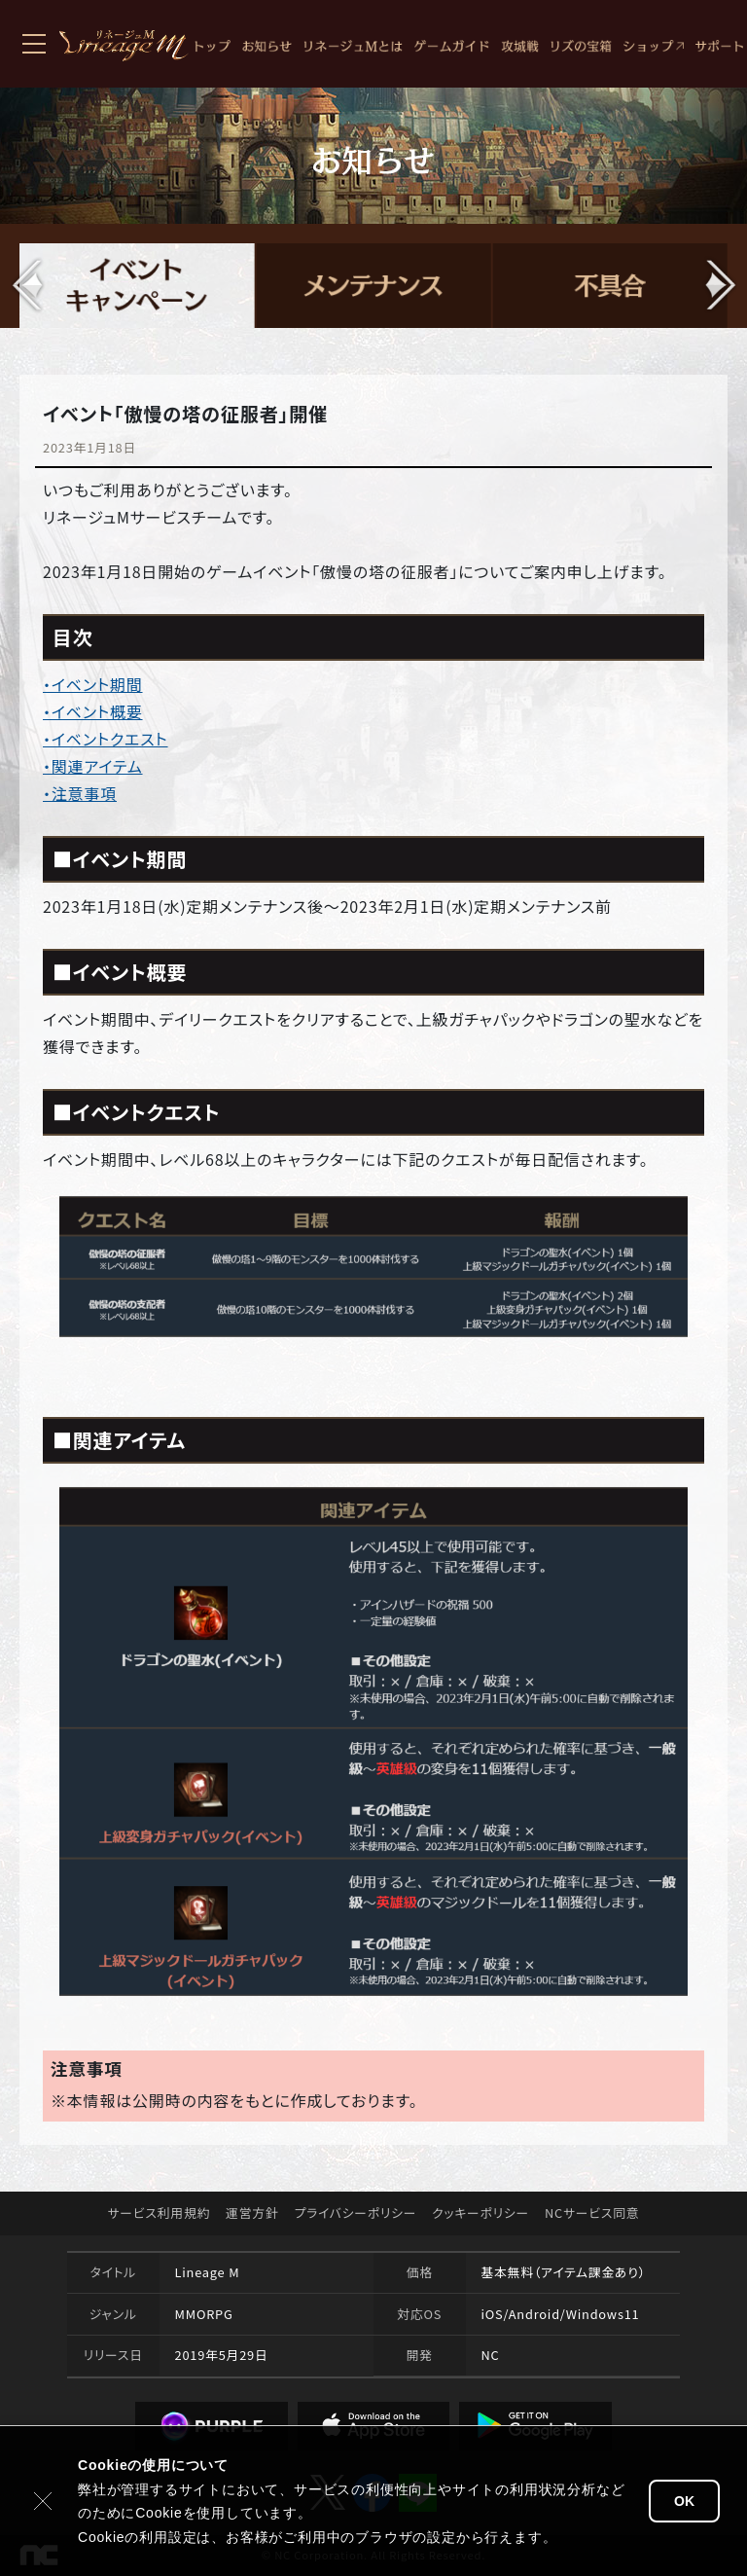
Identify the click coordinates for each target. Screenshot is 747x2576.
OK (684, 2501)
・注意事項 (80, 793)
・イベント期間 (93, 684)
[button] (718, 285)
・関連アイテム (93, 766)
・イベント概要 (93, 711)
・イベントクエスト (105, 738)
